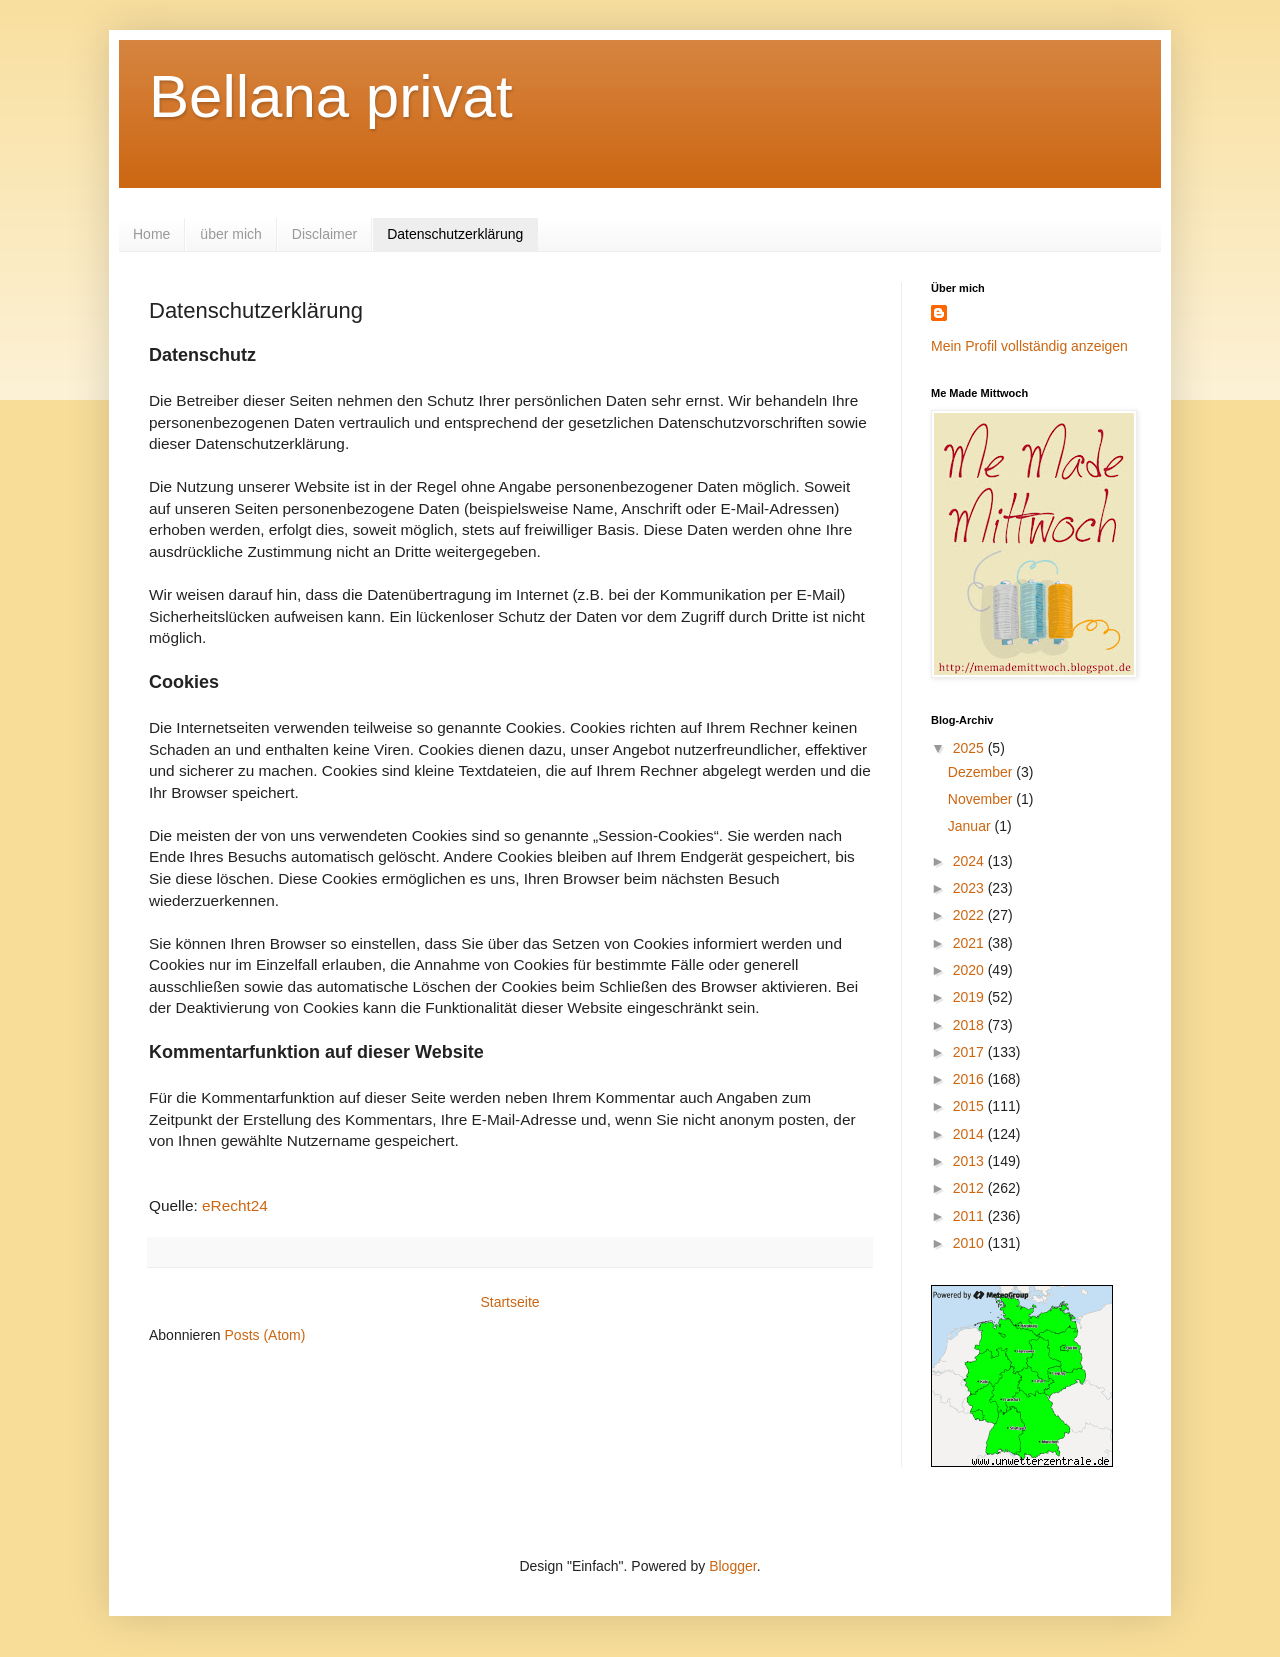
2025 (970, 748)
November (982, 799)
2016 (970, 1079)
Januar (971, 826)
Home (151, 234)
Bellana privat (331, 96)
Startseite (509, 1302)
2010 (970, 1243)
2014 (970, 1134)
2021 (970, 943)
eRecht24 (235, 1205)
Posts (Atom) (265, 1335)
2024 (970, 861)
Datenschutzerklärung (455, 234)
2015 (970, 1106)
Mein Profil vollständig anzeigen (1029, 346)
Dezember (982, 772)
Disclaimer (324, 234)
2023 (970, 888)
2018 (970, 1025)
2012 (970, 1188)
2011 (970, 1216)
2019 (970, 997)
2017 (970, 1052)
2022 (970, 915)
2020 (970, 970)
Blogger (732, 1566)
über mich (230, 234)
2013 (970, 1161)
